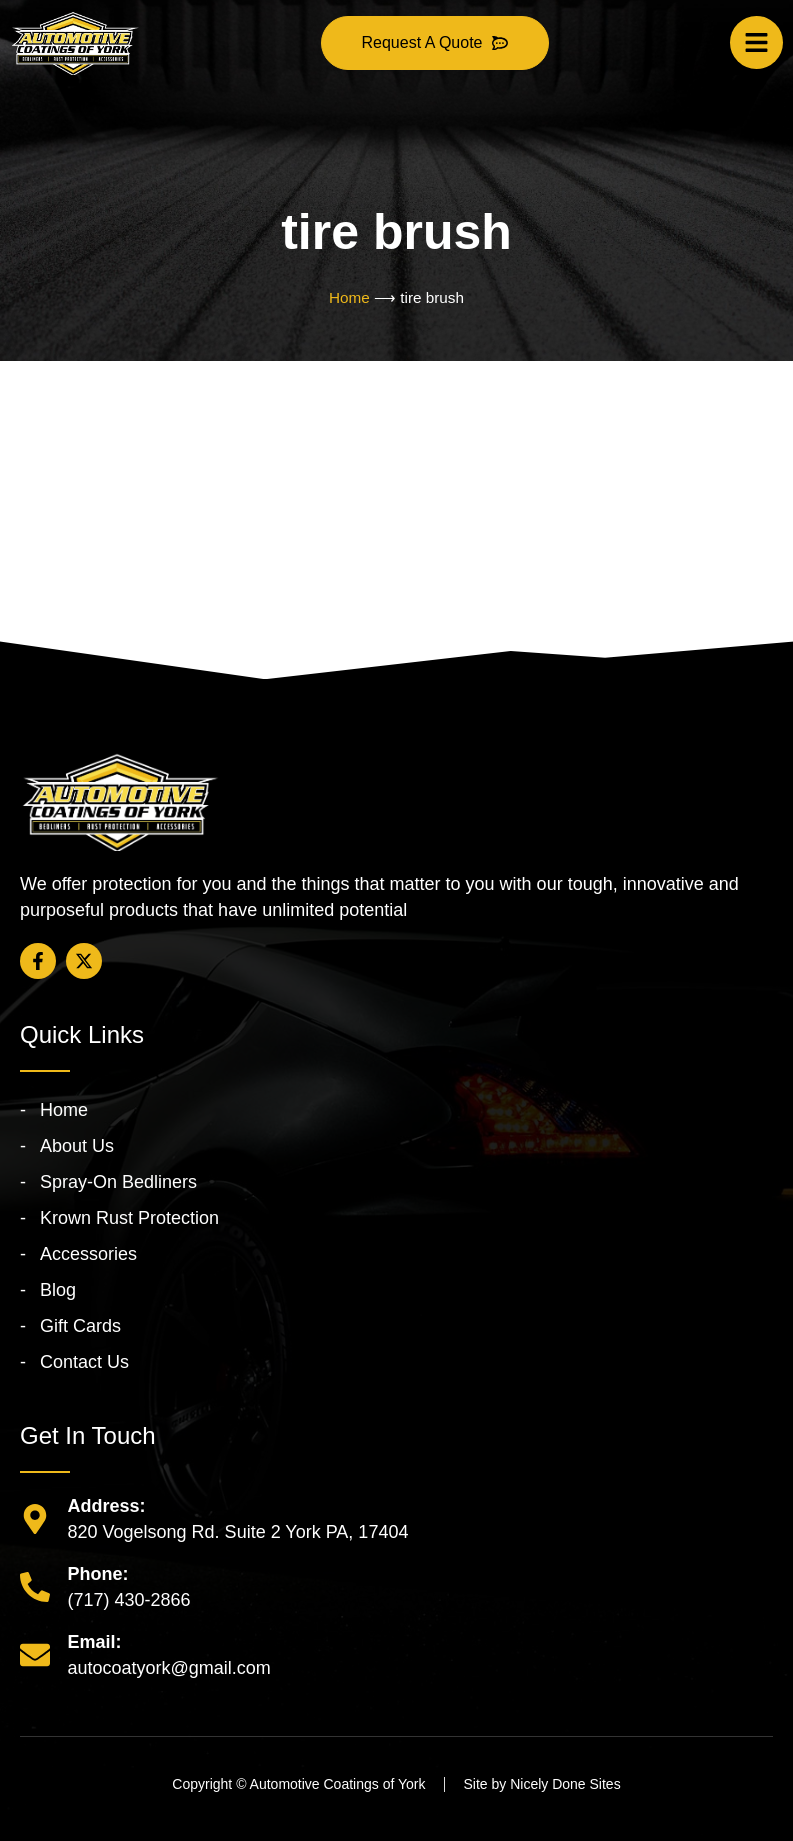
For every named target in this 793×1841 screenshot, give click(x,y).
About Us (77, 1146)
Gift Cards (80, 1326)
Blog (58, 1290)
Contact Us (84, 1362)
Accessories (88, 1254)
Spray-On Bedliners (118, 1182)
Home (349, 297)
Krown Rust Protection (129, 1218)
